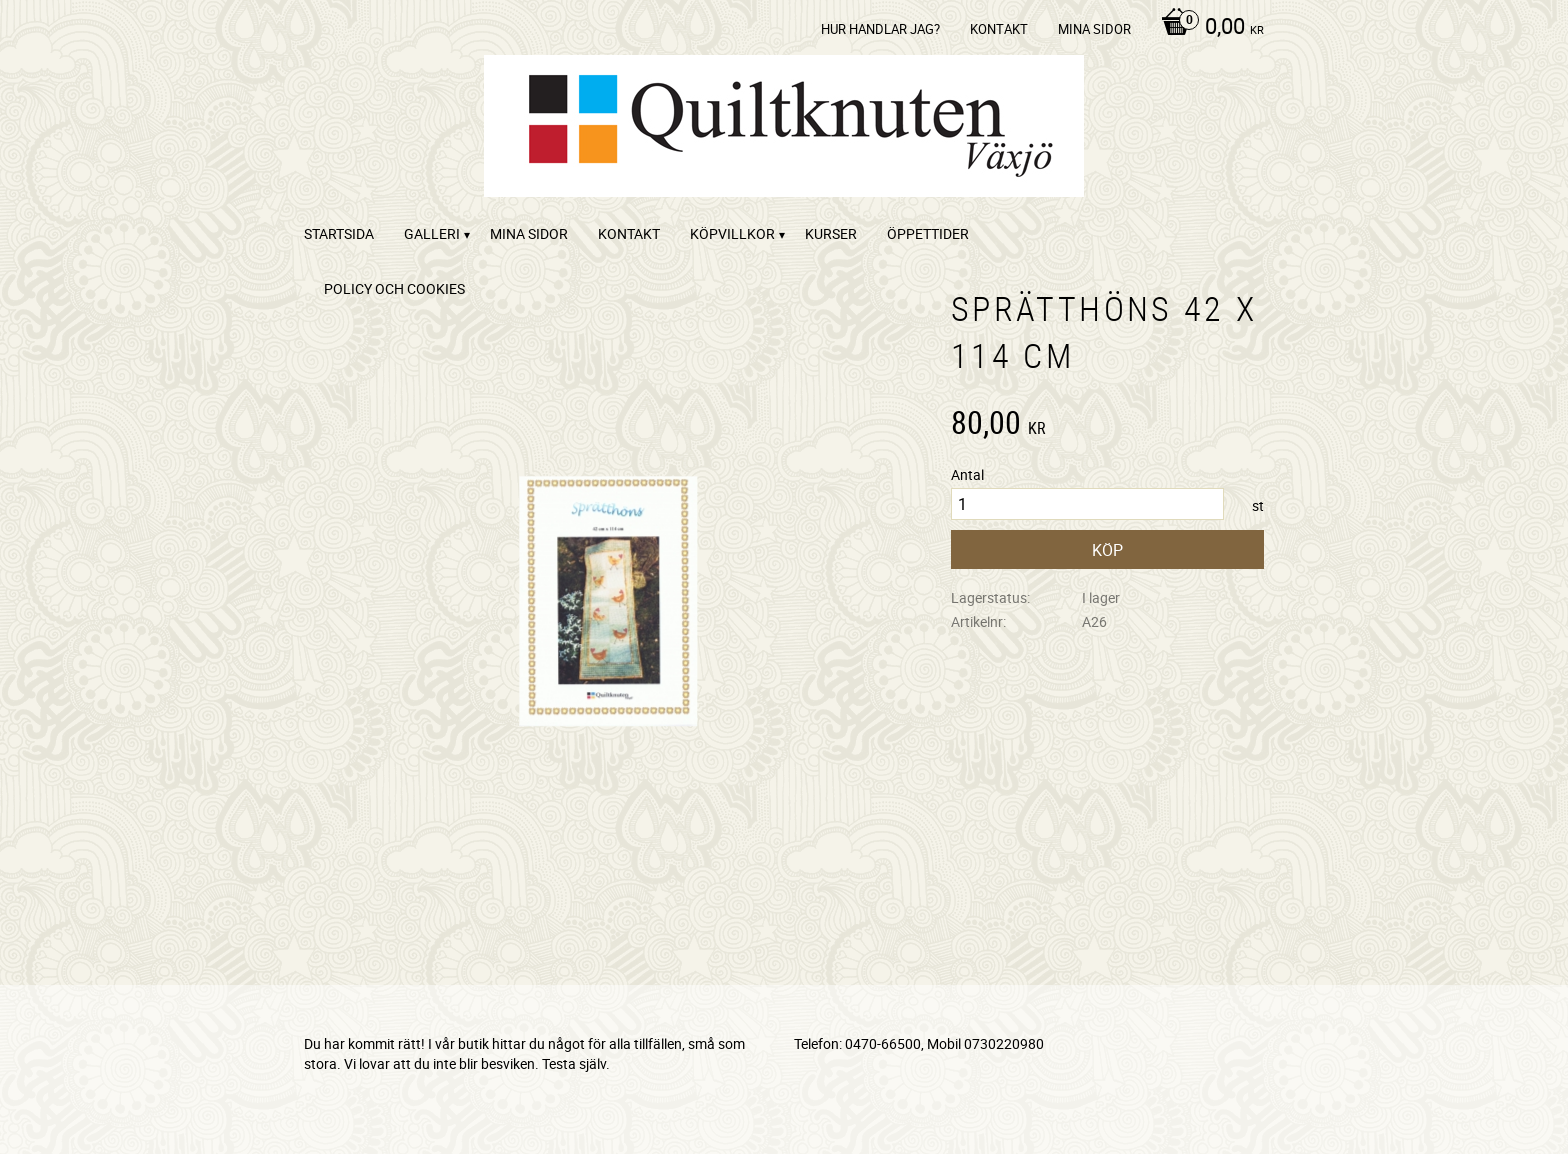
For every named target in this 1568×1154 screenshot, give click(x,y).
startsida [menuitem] (339, 233)
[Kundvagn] (1207, 28)
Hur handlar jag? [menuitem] (880, 29)
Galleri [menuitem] (432, 233)
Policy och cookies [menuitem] (394, 288)
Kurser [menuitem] (831, 233)
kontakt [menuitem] (999, 29)
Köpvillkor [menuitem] (732, 233)
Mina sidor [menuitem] (1094, 29)
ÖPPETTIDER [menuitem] (928, 233)
